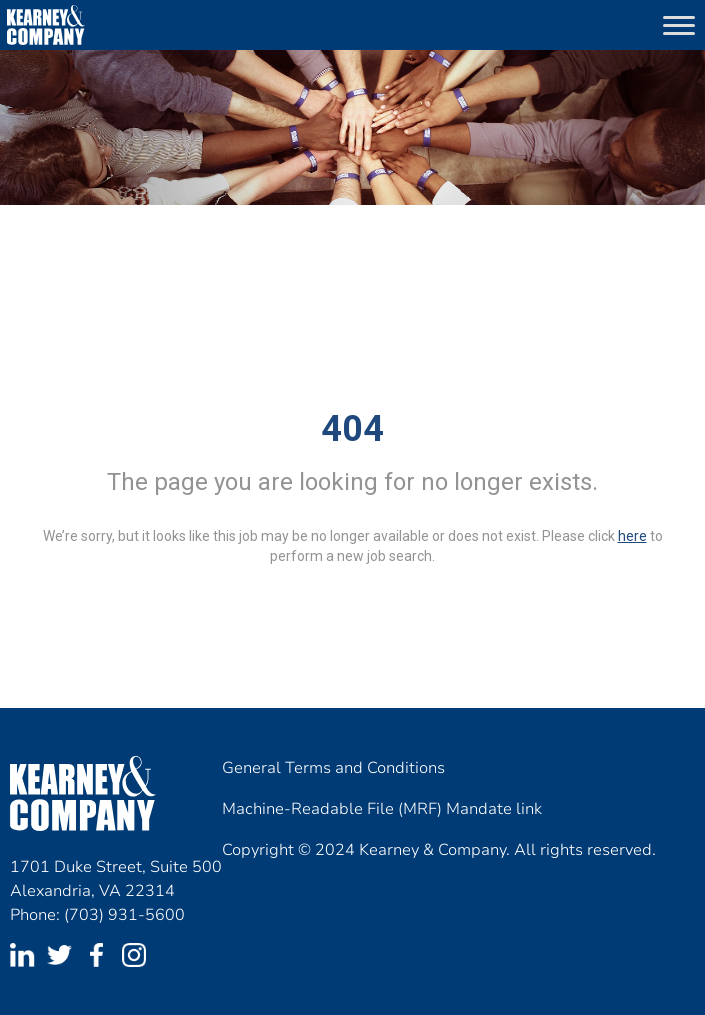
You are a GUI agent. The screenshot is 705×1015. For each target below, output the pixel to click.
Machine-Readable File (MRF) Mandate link (382, 809)
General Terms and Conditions (333, 768)
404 (352, 429)
